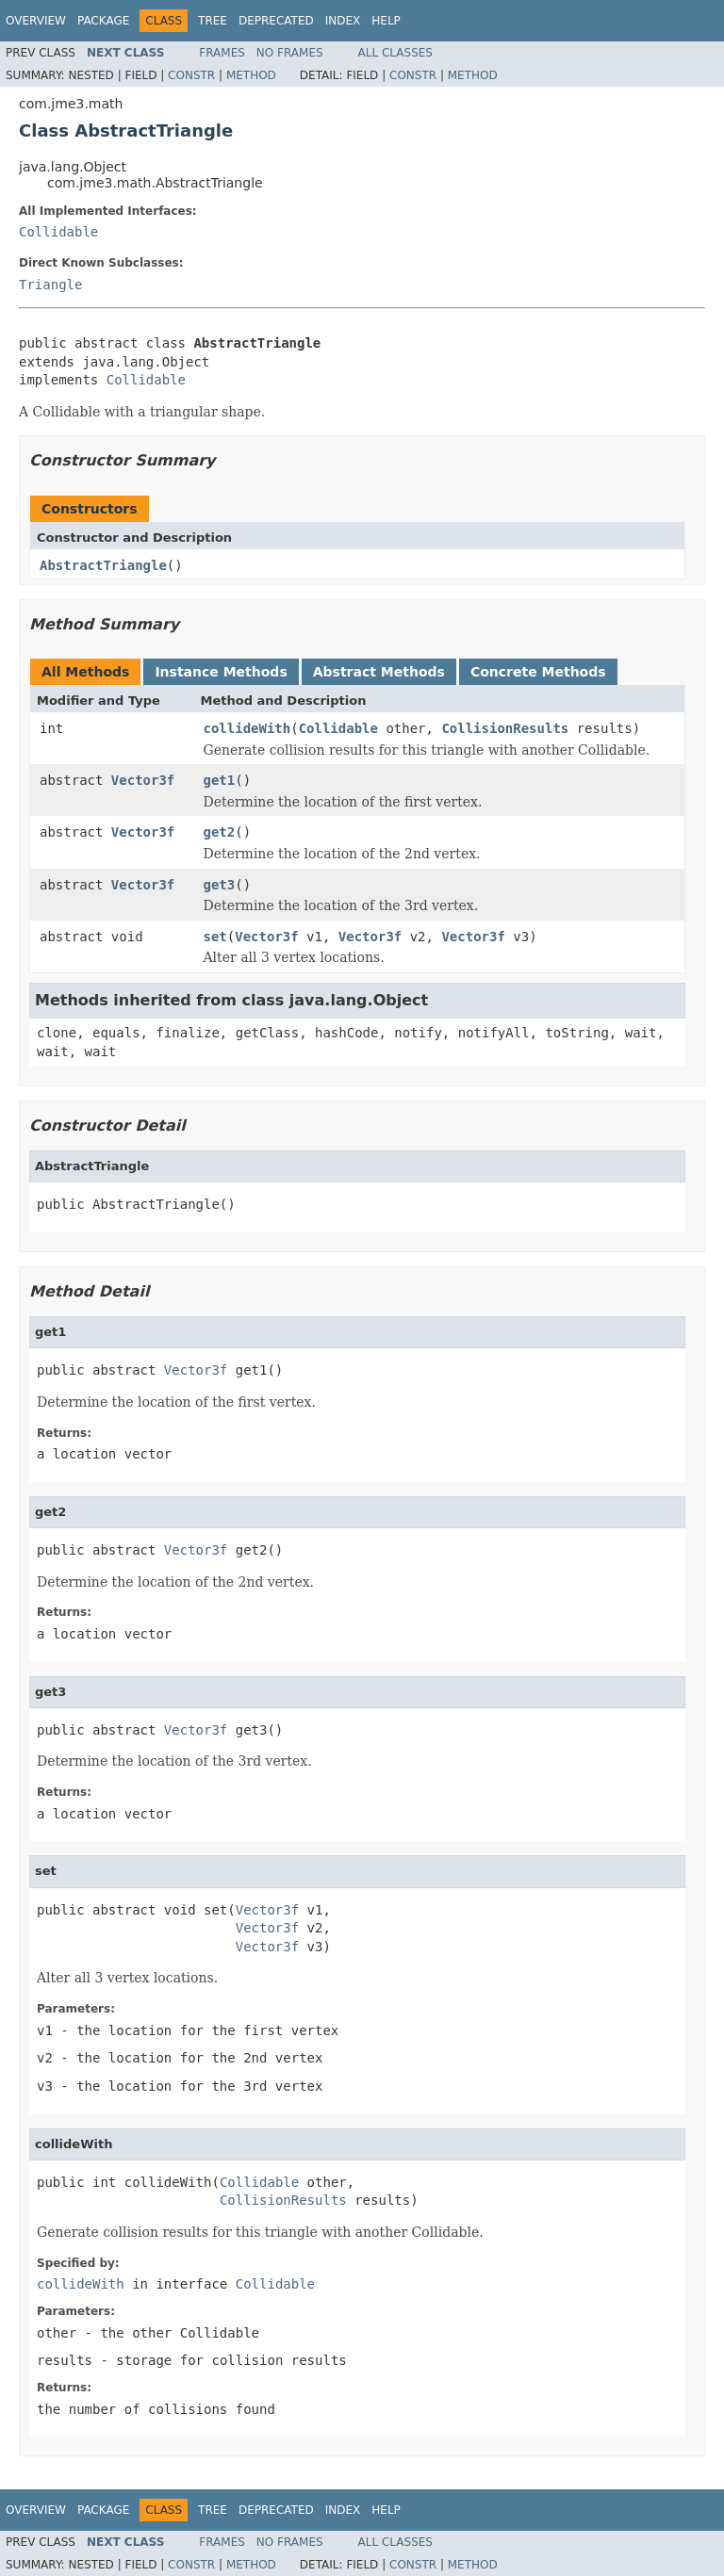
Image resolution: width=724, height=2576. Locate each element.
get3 (220, 884)
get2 (220, 832)
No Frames (289, 52)
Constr (191, 75)
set (215, 936)
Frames (222, 52)
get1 (220, 780)
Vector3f (142, 780)
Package (103, 20)
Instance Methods (221, 671)
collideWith (247, 728)
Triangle (50, 284)
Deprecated (276, 20)
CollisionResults (504, 728)
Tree (212, 20)
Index (343, 20)
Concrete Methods (538, 671)
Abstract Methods (379, 671)
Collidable (58, 231)
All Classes (395, 52)
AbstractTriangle (103, 565)
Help (386, 20)
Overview (36, 20)
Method (251, 75)
